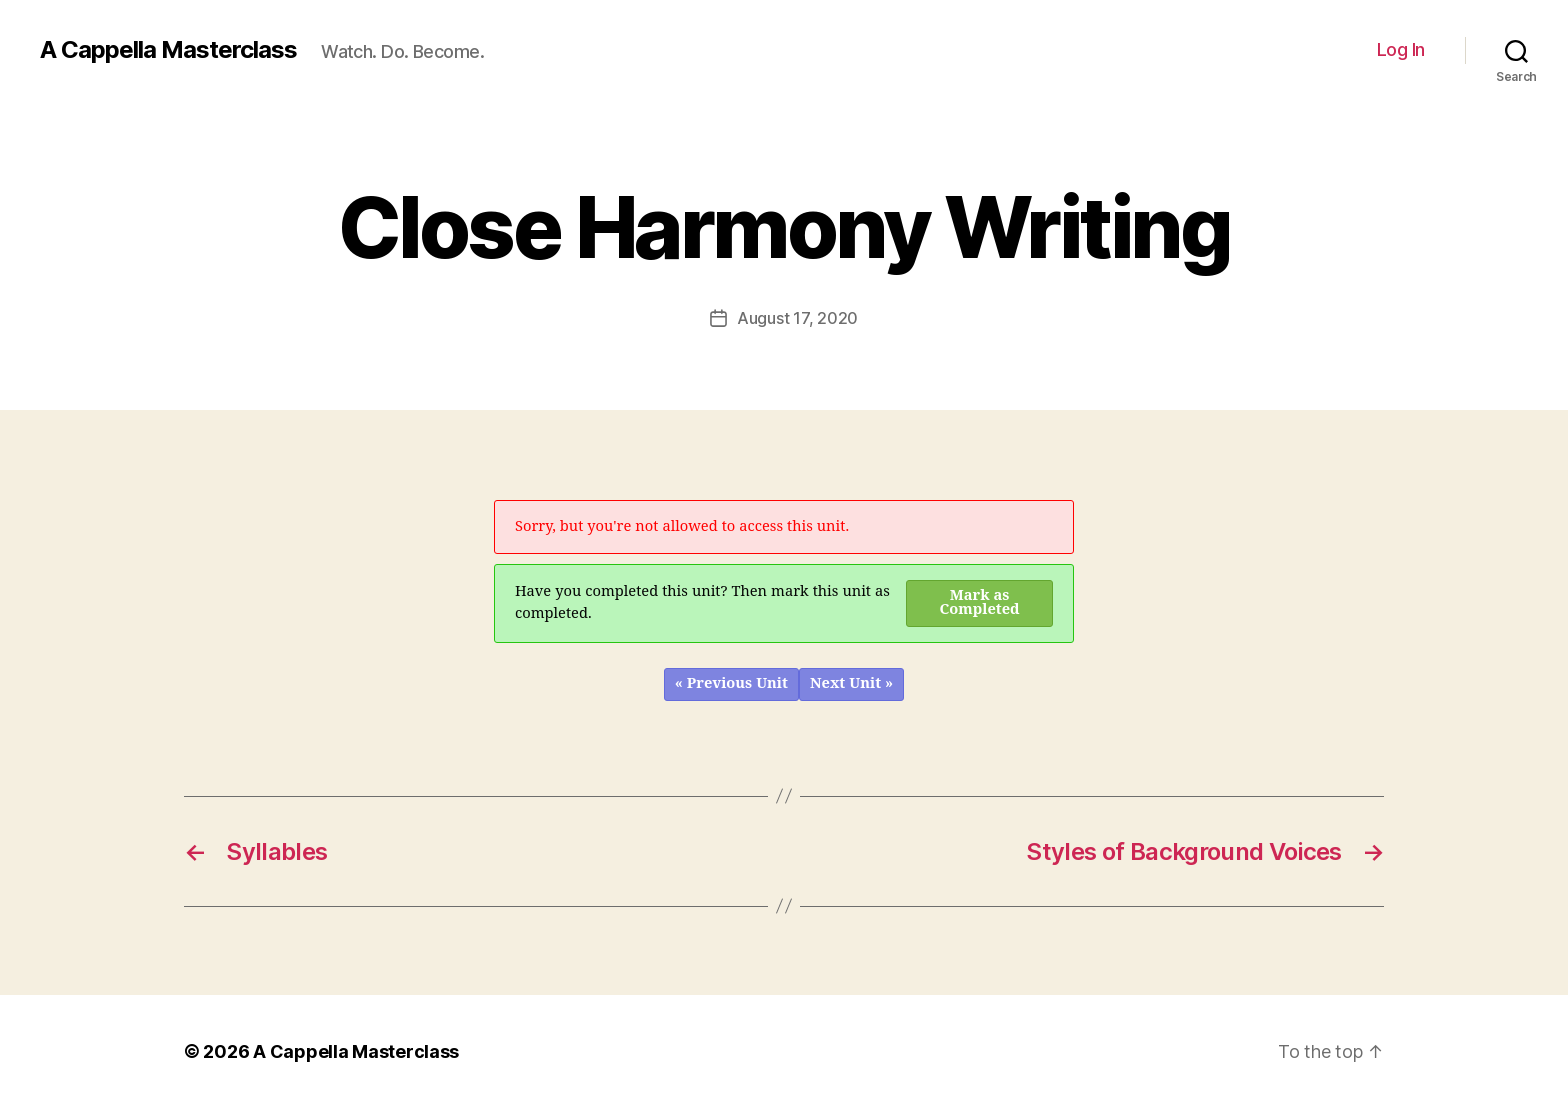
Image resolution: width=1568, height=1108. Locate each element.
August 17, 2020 (797, 318)
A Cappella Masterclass (168, 50)
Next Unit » (851, 683)
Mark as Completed (980, 603)
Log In (1401, 49)
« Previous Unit (731, 683)
